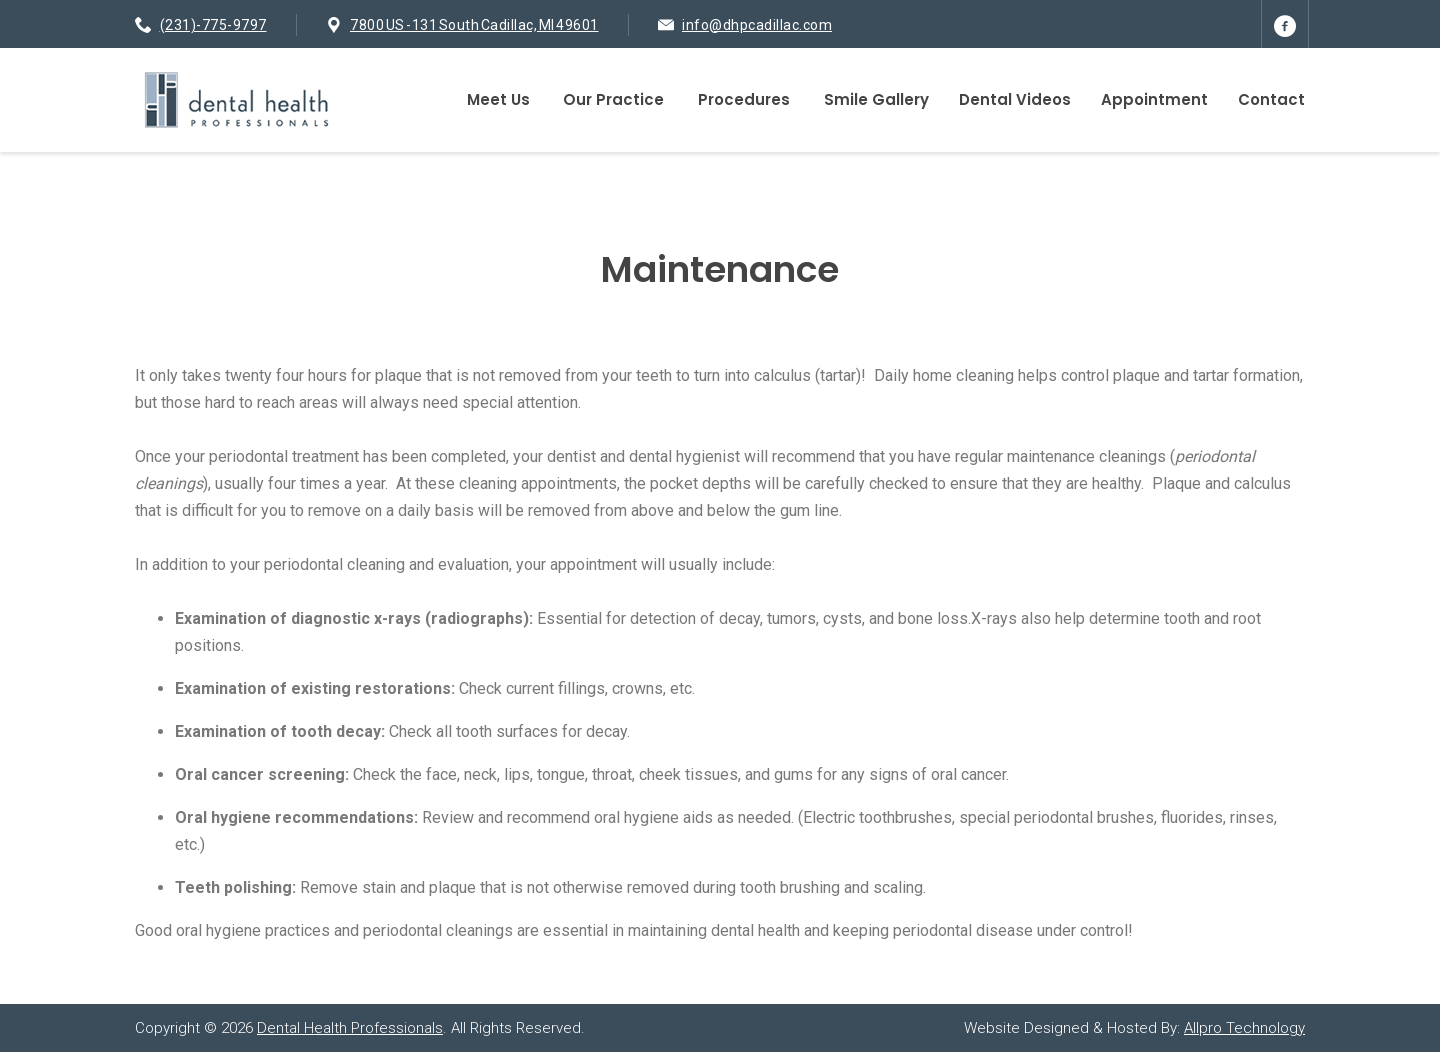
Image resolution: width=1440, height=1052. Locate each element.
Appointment (1154, 99)
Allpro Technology (1244, 1028)
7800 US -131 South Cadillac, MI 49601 (474, 25)
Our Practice (613, 99)
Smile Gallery (876, 99)
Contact (1271, 99)
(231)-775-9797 (213, 25)
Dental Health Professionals (350, 1028)
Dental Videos (1015, 99)
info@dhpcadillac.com (757, 25)
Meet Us (498, 99)
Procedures (744, 99)
